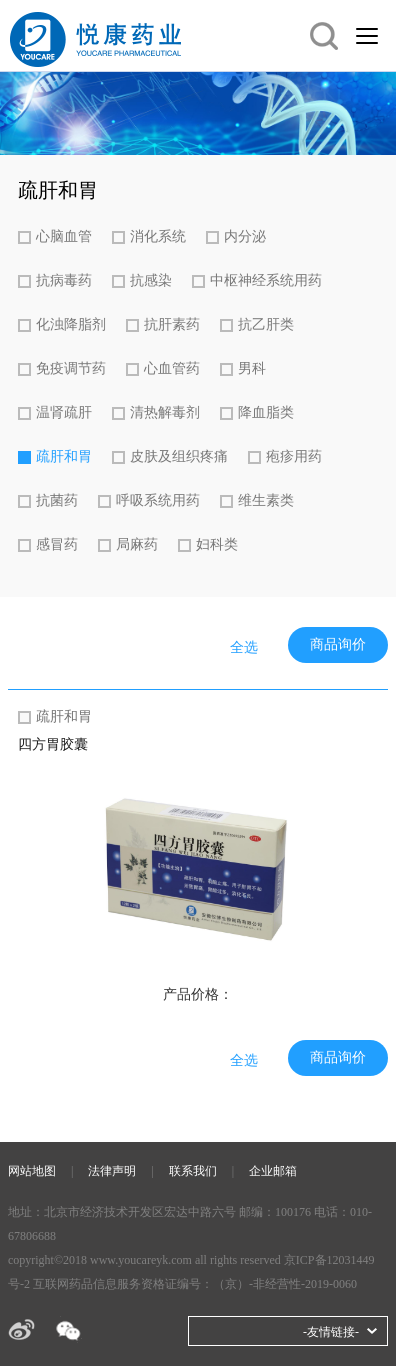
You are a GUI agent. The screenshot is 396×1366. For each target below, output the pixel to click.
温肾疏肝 (64, 412)
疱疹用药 (294, 456)
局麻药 (137, 544)
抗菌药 (57, 500)
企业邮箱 (273, 1171)
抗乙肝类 (266, 324)
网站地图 (32, 1171)
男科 (252, 368)
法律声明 (112, 1171)
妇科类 (217, 544)
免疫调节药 (71, 368)
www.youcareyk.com (141, 1260)
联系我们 (193, 1171)
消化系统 (158, 236)
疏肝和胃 (64, 456)
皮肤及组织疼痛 (179, 456)
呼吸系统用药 (158, 500)
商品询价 (338, 644)
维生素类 (266, 500)
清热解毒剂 (165, 412)
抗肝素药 (172, 324)
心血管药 (172, 368)
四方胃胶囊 (53, 744)
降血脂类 (266, 412)
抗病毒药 (64, 280)
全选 (244, 647)
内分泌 (245, 236)
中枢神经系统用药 (266, 280)
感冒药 (57, 544)
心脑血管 (64, 236)
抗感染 (151, 280)
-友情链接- (331, 1332)
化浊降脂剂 (71, 324)
